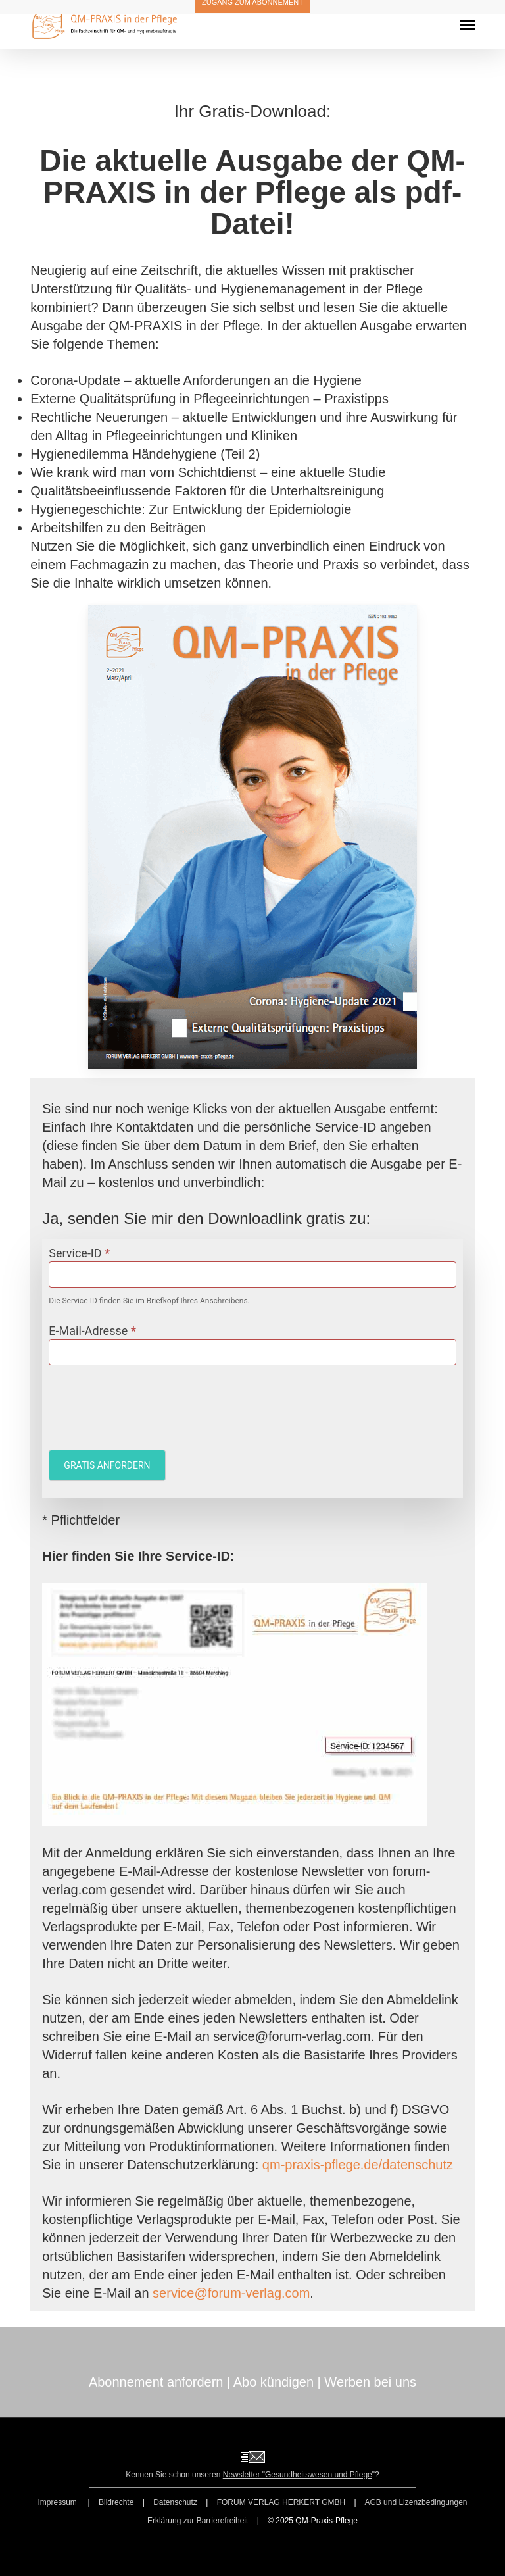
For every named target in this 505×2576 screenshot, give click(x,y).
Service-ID (79, 1253)
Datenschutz (175, 2502)
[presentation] (149, 1404)
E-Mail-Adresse (92, 1331)
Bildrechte (116, 2502)
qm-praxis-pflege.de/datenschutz (357, 2165)
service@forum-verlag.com (231, 2293)
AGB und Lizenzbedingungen (415, 2502)
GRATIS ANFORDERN (107, 1465)
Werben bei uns (370, 2382)
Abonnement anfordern (156, 2382)
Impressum (58, 2502)
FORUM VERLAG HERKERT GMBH (281, 2502)
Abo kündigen (273, 2382)
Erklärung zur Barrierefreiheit (197, 2520)
